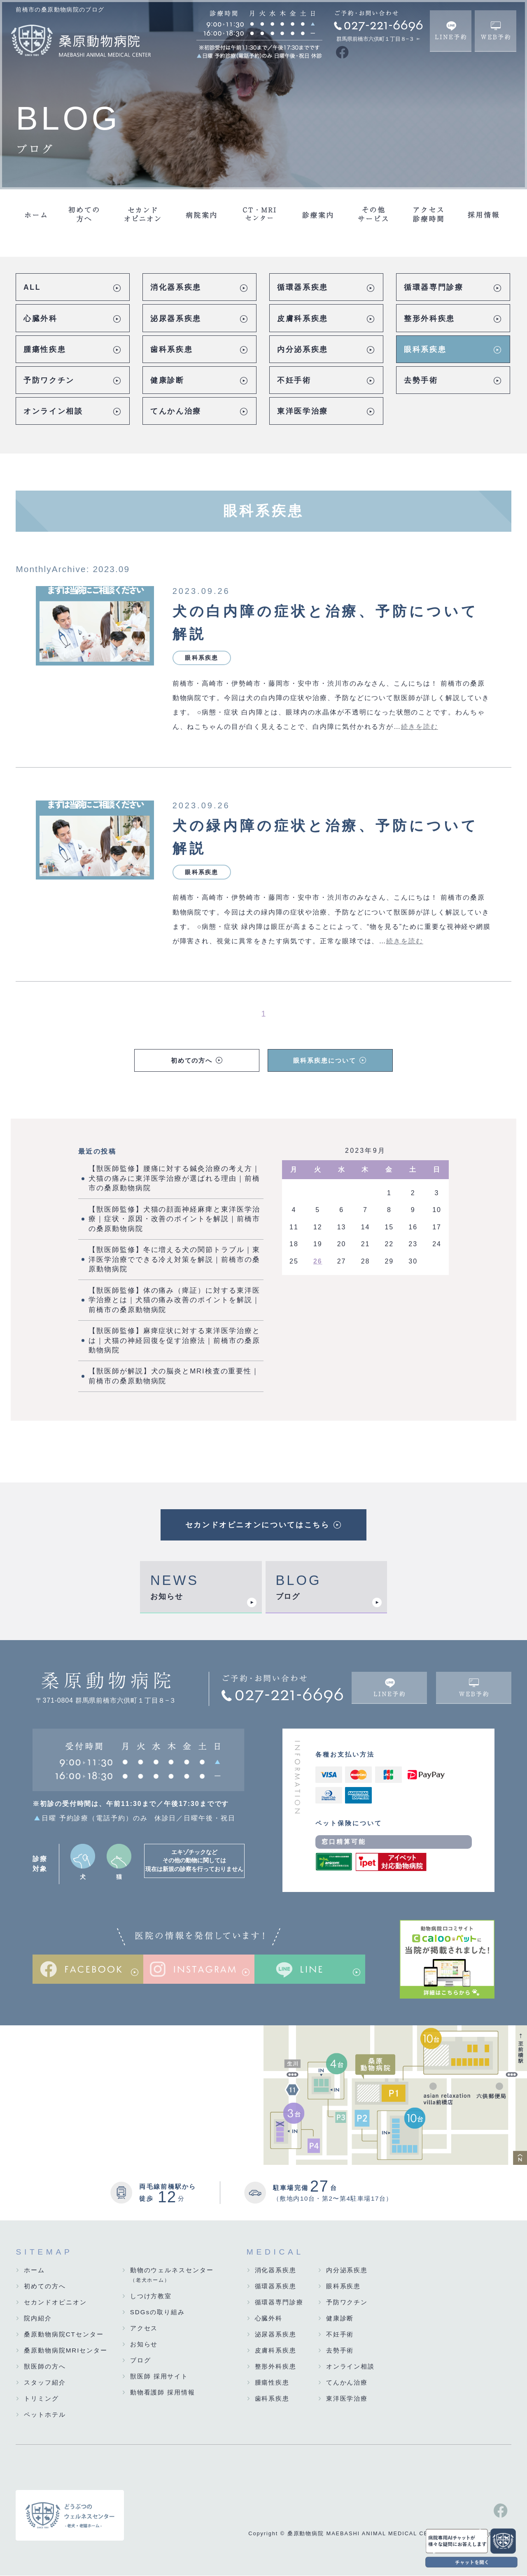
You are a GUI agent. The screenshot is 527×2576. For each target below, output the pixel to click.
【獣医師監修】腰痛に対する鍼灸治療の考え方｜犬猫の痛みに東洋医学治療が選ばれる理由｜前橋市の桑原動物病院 (174, 1179)
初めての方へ (192, 1060)
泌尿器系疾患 (175, 318)
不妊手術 (294, 380)
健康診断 (167, 380)
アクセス (144, 2328)
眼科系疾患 (425, 349)
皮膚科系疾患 (302, 318)
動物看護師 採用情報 (162, 2392)
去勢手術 (421, 380)
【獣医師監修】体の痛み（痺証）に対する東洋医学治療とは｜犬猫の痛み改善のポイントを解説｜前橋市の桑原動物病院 (174, 1300)
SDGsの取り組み (157, 2312)
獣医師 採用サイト (159, 2376)
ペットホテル (45, 2414)
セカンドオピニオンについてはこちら (257, 1525)
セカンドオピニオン (55, 2302)
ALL (32, 287)
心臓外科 (40, 318)
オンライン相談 (53, 411)
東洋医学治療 (302, 411)
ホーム (34, 2270)
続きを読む (419, 726)
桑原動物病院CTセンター (63, 2334)
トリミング (41, 2398)
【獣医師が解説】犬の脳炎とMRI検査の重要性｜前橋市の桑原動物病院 (174, 1377)
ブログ (288, 1597)
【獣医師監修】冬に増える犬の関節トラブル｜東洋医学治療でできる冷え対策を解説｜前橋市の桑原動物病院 (174, 1259)
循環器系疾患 (302, 287)
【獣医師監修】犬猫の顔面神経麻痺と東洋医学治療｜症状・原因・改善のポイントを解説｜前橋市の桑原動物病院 (174, 1219)
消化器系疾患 (175, 287)
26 (317, 1261)
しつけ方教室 (151, 2296)
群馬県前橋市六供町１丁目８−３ (375, 39)
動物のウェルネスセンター (172, 2276)
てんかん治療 (175, 411)
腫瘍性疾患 (44, 349)
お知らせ (166, 1597)
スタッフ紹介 (45, 2382)
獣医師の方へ (45, 2366)
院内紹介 (38, 2318)
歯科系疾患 (171, 349)
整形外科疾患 (429, 318)
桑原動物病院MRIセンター (65, 2350)
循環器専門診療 (433, 287)
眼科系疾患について (324, 1060)
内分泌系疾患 (302, 349)
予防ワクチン (49, 380)
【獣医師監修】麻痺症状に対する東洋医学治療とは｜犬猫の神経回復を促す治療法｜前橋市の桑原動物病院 (174, 1340)
